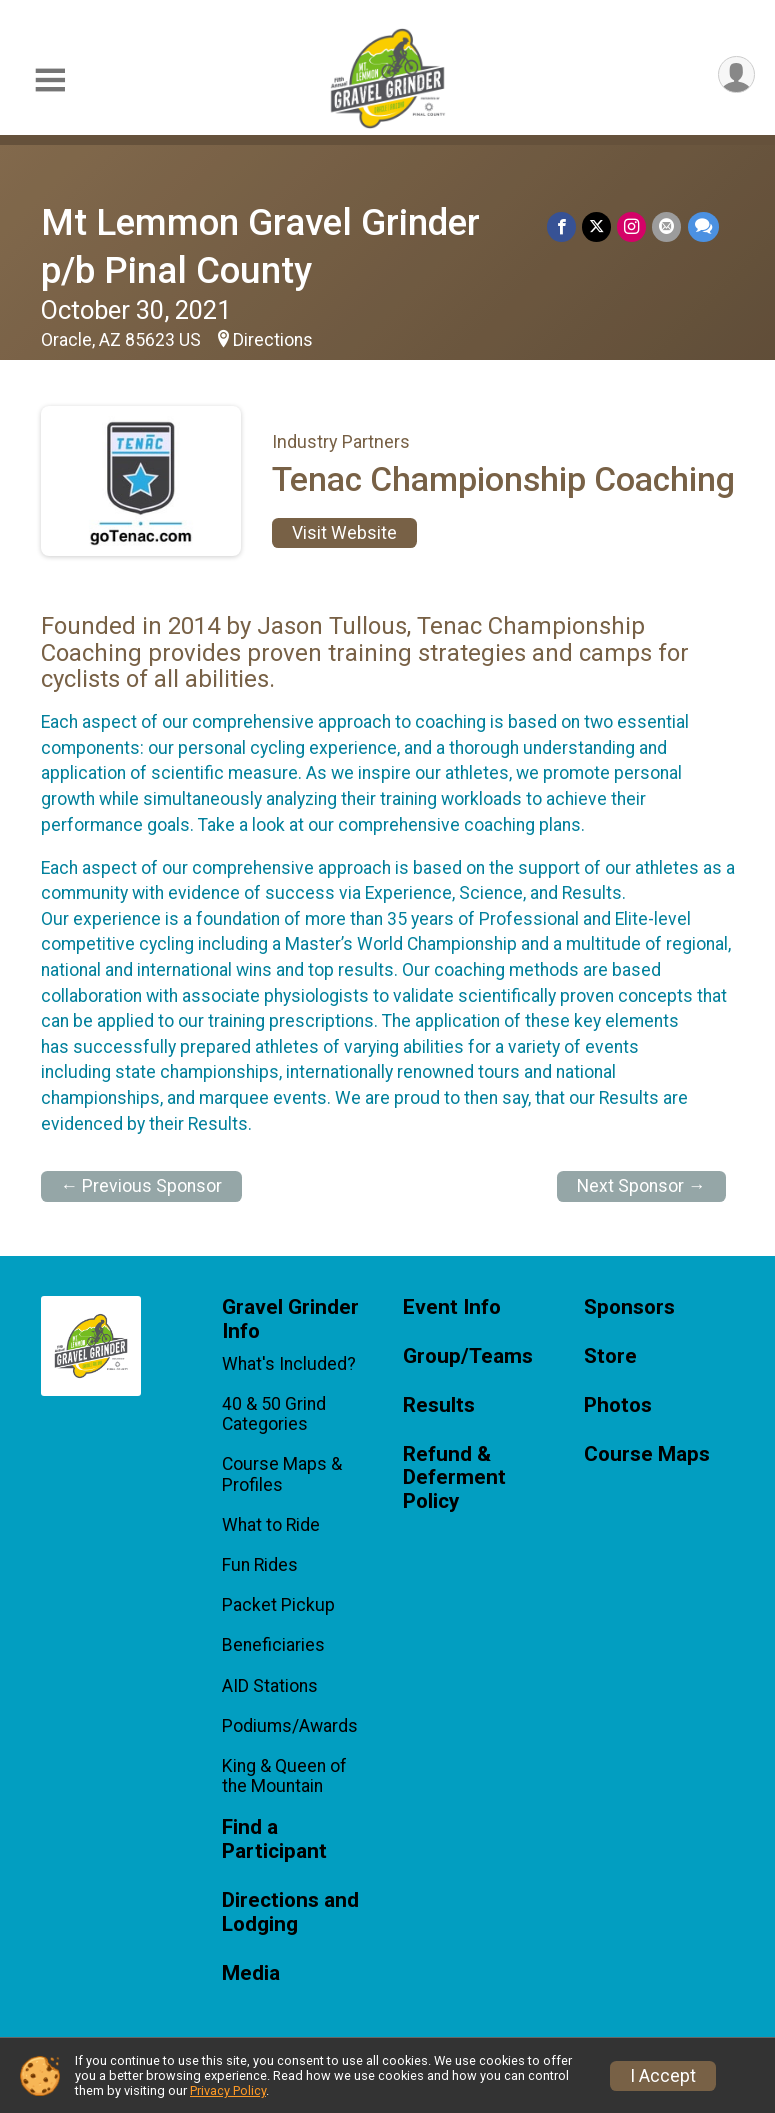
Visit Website (344, 533)
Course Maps (647, 1454)
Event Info (452, 1307)
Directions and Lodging (290, 1912)
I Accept (663, 2076)
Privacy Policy (228, 2090)
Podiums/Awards (290, 1726)
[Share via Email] (667, 226)
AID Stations (270, 1686)
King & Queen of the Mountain (284, 1776)
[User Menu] (736, 74)
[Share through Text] (703, 226)
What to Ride (271, 1525)
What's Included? (289, 1364)
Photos (618, 1405)
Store (610, 1356)
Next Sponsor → (641, 1186)
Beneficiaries (273, 1645)
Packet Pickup (278, 1605)
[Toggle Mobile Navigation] (50, 80)
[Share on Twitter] (597, 226)
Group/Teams (468, 1356)
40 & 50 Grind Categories (274, 1414)
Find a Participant (274, 1839)
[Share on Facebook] (562, 226)
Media (251, 1973)
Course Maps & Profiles (282, 1474)
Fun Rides (260, 1565)
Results (439, 1405)
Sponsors (629, 1307)
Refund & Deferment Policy (454, 1478)
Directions (273, 340)
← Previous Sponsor (142, 1186)
